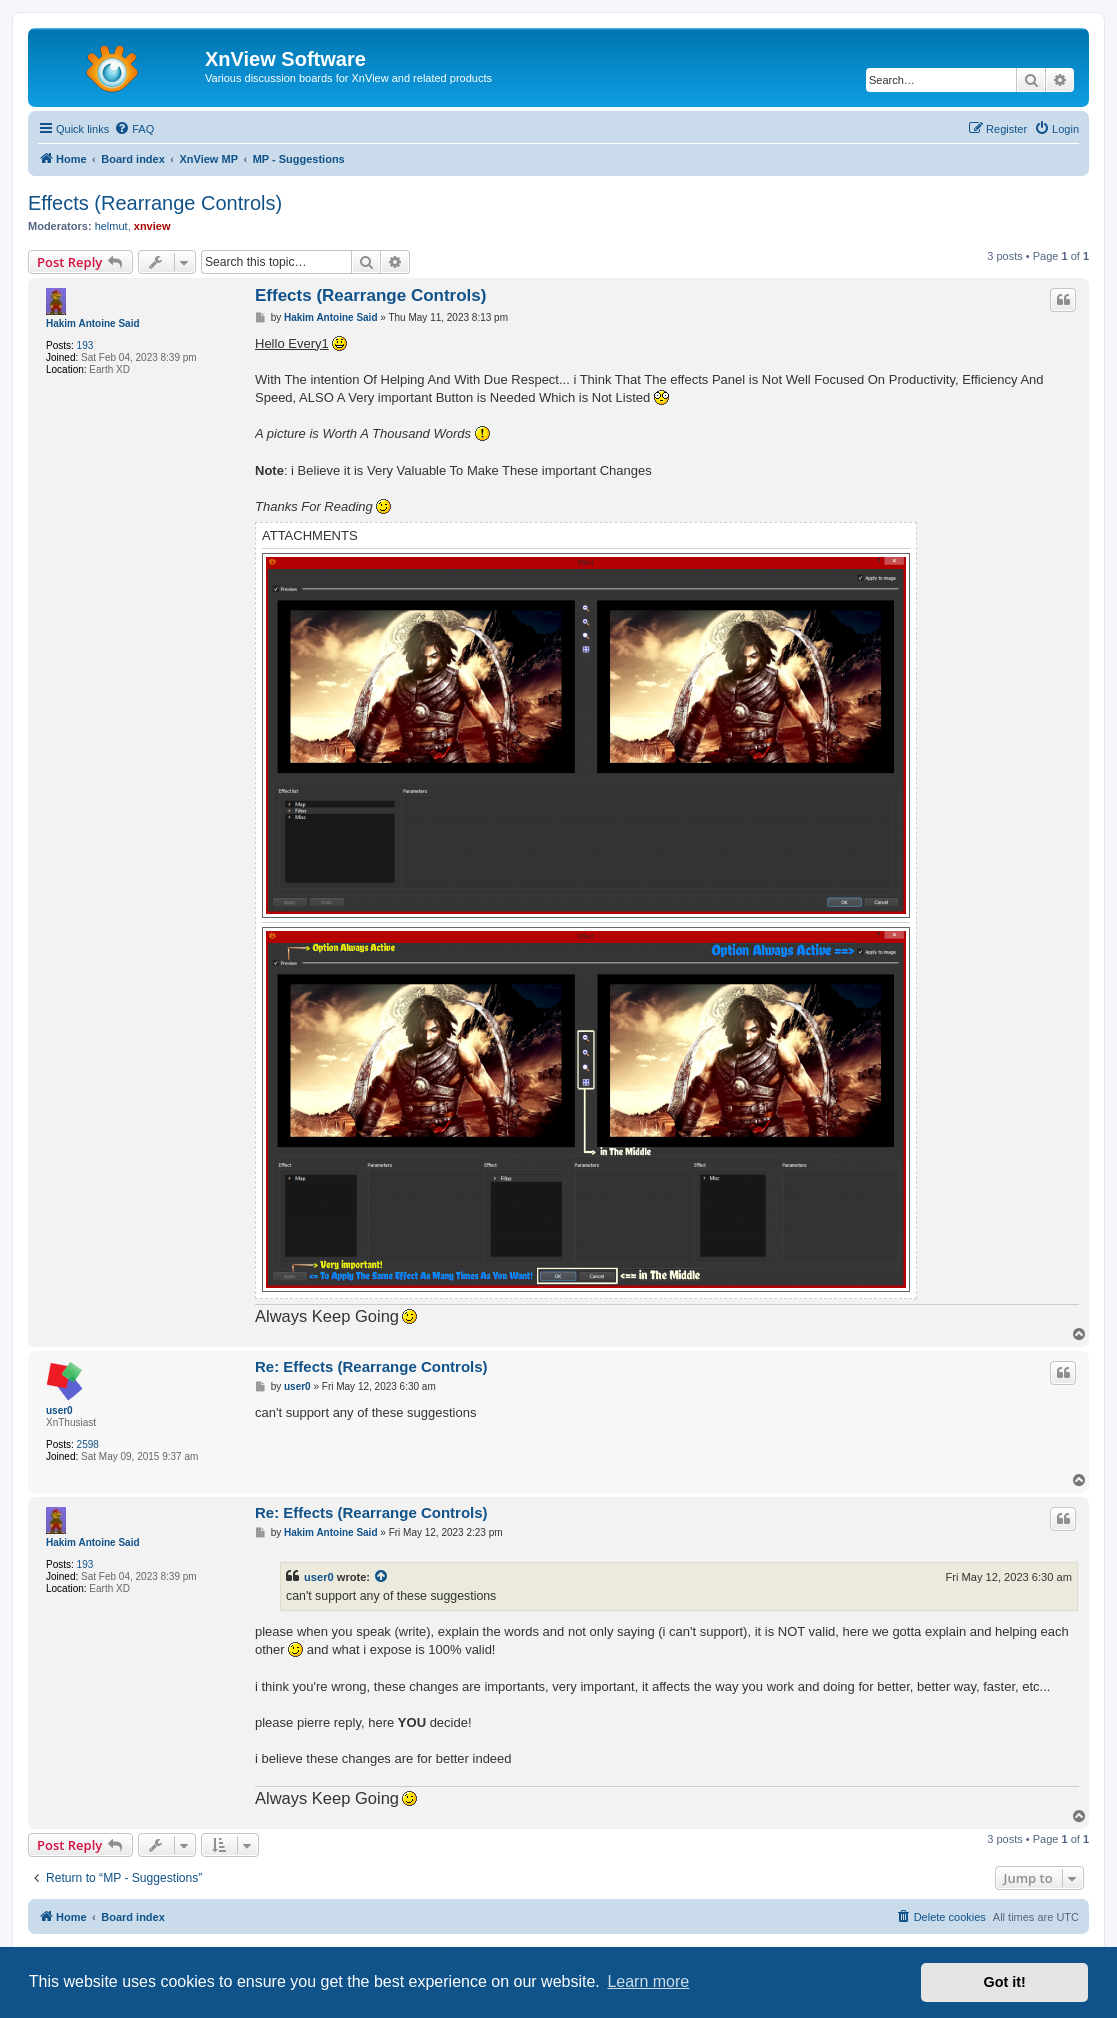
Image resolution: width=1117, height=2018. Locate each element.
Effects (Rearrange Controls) (155, 203)
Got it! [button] (1005, 1982)
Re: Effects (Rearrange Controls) (371, 1366)
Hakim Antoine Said (93, 323)
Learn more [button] (648, 1981)
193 (85, 345)
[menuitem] (134, 129)
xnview (152, 226)
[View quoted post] (382, 1577)
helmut (111, 226)
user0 (59, 1410)
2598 (88, 1444)
